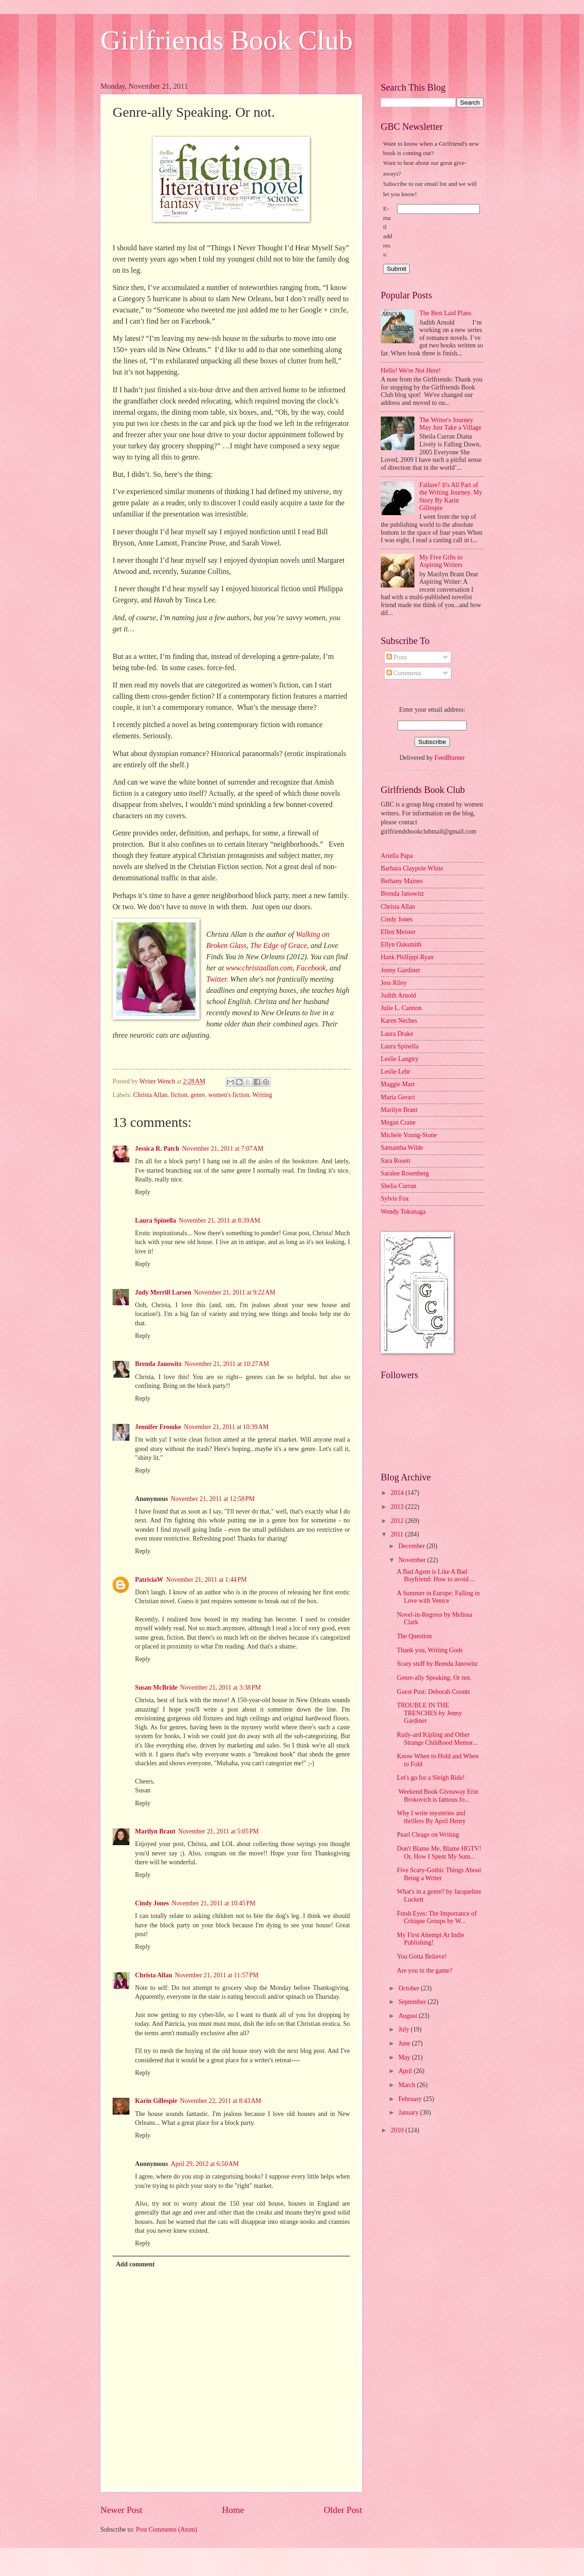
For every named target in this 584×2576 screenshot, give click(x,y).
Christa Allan (150, 1094)
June (405, 2043)
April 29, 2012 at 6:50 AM (205, 2163)
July (405, 2029)
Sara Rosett (395, 1160)
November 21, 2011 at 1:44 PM (206, 1579)
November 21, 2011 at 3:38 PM (220, 1687)
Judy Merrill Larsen (163, 1292)
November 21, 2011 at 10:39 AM (226, 1426)
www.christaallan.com (259, 968)
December (413, 1546)
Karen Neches (399, 1020)
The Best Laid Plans (446, 313)
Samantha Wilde (402, 1147)
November (413, 1560)
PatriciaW (149, 1579)
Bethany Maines (402, 881)
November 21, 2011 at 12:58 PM (213, 1498)
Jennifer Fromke (158, 1426)
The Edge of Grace (278, 945)
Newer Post (121, 2510)
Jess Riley (394, 982)
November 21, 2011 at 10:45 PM (213, 1903)
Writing (262, 1094)
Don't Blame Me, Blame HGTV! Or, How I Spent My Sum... (439, 1852)
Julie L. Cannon (401, 1008)
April (406, 2070)
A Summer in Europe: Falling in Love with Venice (438, 1597)
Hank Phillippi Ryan (407, 957)
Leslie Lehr (395, 1071)
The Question (414, 1636)
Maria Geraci (398, 1097)
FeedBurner (449, 757)
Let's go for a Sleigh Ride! (430, 1777)
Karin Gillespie (156, 2100)
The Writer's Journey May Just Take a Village (451, 424)
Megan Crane (398, 1122)
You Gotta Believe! (422, 1956)
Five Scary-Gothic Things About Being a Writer (439, 1874)
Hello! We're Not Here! (411, 370)
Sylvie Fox (395, 1198)
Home (233, 2510)
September (413, 2001)
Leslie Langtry (400, 1058)
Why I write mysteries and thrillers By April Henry (431, 1817)
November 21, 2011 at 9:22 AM (234, 1292)
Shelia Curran (398, 1185)
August (409, 2015)
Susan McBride (156, 1687)
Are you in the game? (424, 1970)
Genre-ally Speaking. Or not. (434, 1677)
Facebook (311, 968)
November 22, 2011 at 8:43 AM (220, 2100)
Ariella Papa (397, 855)
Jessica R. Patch (157, 1148)
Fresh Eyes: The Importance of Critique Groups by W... (437, 1917)
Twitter (216, 979)
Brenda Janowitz (158, 1363)
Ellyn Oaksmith (401, 944)
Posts (396, 657)
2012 (398, 1520)
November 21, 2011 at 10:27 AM (227, 1363)
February (411, 2098)
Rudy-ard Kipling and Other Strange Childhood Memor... (437, 1738)
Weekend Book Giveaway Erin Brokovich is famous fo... (437, 1795)
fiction (179, 1094)
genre (198, 1094)
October (410, 1988)
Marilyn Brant (155, 1831)
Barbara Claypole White (412, 868)
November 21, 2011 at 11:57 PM (216, 1975)
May (405, 2057)
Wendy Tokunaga (403, 1211)
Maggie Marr (398, 1084)
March (408, 2084)
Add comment (135, 2264)
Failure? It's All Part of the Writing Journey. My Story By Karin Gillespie (451, 496)
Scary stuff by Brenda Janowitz (437, 1663)
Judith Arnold (398, 995)
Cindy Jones (152, 1903)
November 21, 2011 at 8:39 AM (219, 1220)
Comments (403, 673)
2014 (398, 1492)
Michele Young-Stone (409, 1135)
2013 (398, 1506)
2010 (398, 2130)
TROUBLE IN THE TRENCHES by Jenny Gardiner (429, 1713)
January (409, 2112)
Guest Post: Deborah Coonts (433, 1691)
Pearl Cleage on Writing (428, 1834)
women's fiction (228, 1094)
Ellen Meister (398, 931)
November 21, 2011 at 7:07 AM (223, 1148)
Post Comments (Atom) (166, 2529)
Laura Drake (397, 1033)
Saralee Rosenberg (405, 1173)
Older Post (343, 2510)
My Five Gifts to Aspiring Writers (441, 561)
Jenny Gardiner (400, 970)
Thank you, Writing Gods (430, 1650)
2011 (398, 1534)
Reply (142, 1192)
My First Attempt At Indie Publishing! (430, 1939)
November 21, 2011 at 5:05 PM (218, 1831)
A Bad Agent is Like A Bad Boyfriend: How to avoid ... (436, 1575)
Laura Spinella (155, 1220)
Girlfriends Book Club (226, 40)
